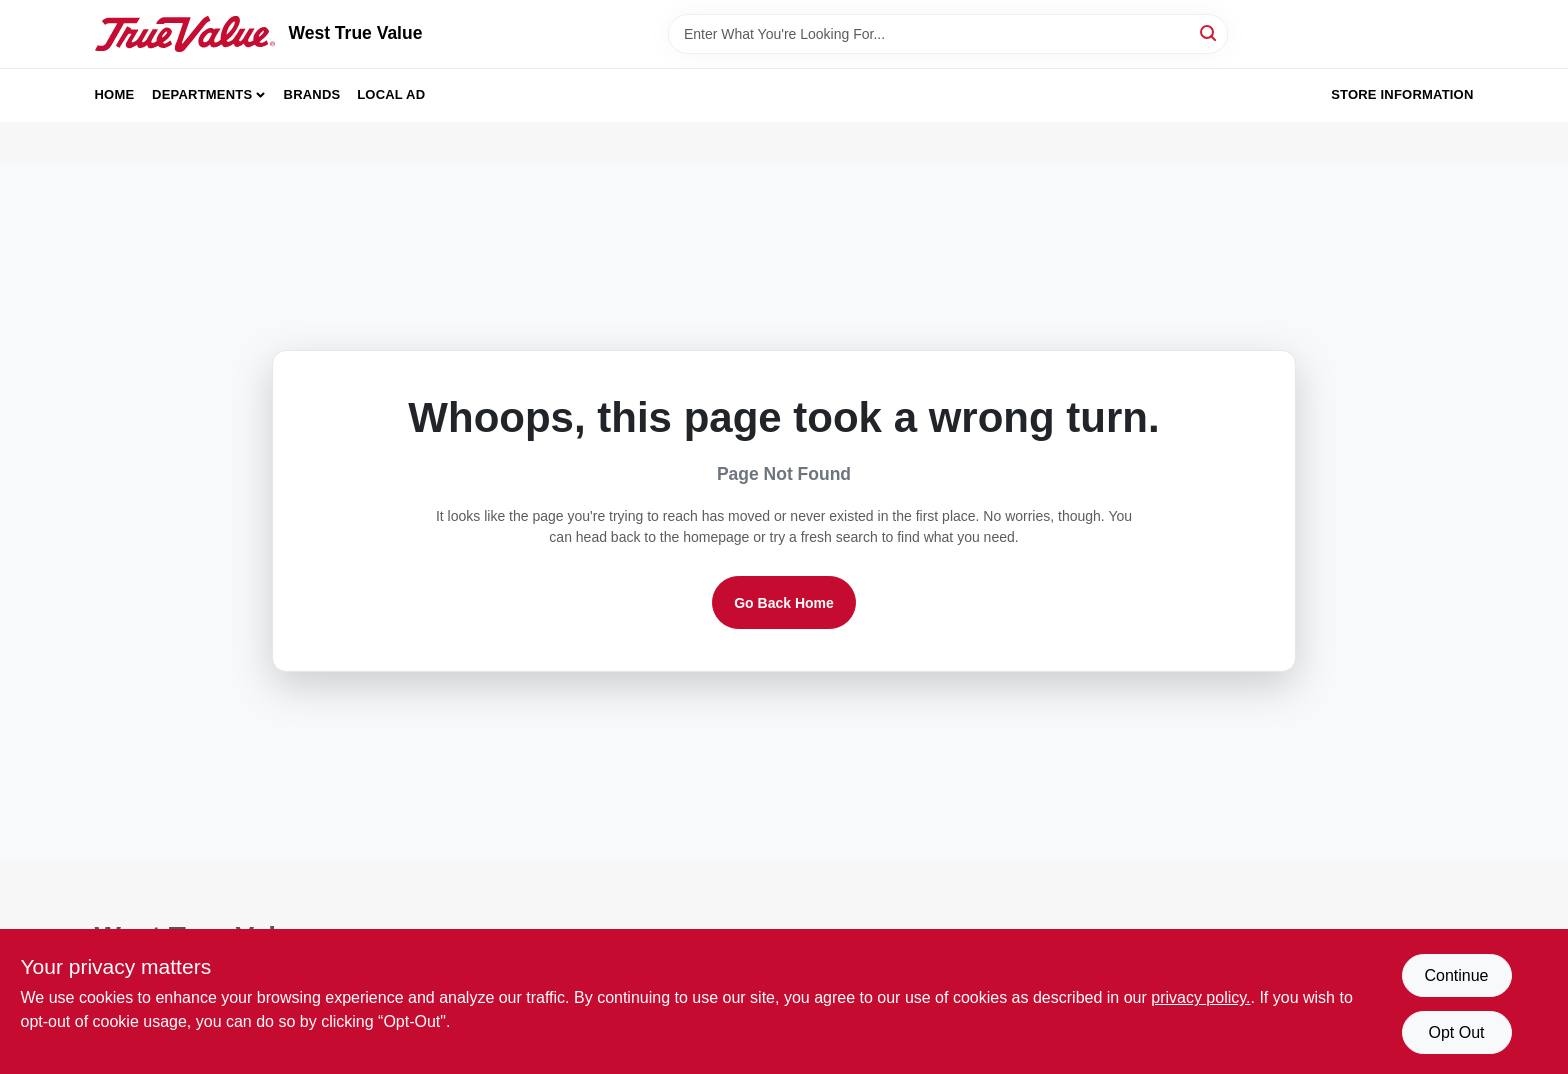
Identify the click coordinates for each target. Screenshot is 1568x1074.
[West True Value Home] (185, 34)
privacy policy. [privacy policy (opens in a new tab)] (1200, 997)
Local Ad (391, 94)
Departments (202, 94)
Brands (312, 94)
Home (115, 94)
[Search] (1209, 32)
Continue (1456, 975)
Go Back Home (784, 603)
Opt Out (1456, 1032)
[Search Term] (948, 34)
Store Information (1402, 94)
